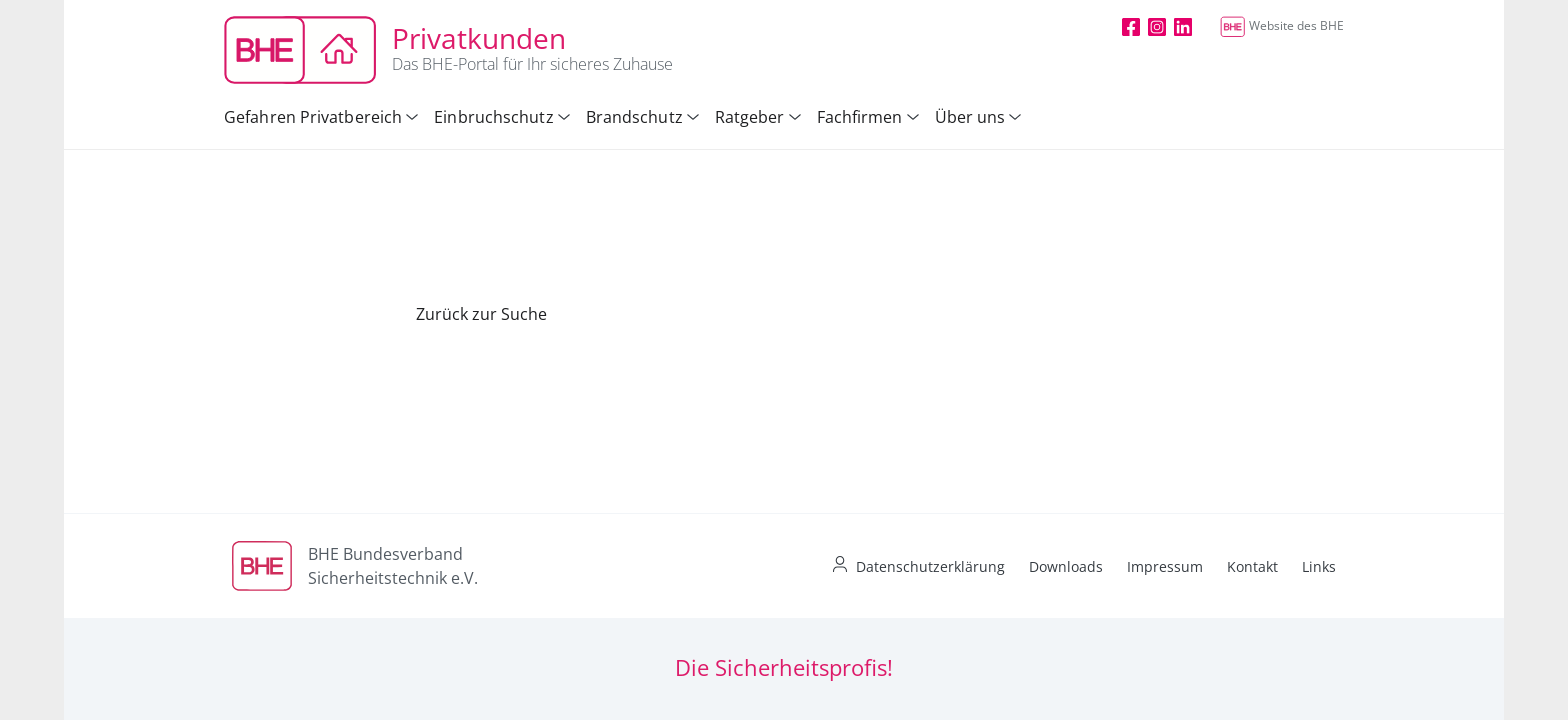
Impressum (1165, 566)
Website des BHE (1282, 25)
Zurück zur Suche (481, 314)
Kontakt (1252, 566)
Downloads (1066, 566)
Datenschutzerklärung (930, 566)
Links (1319, 566)
